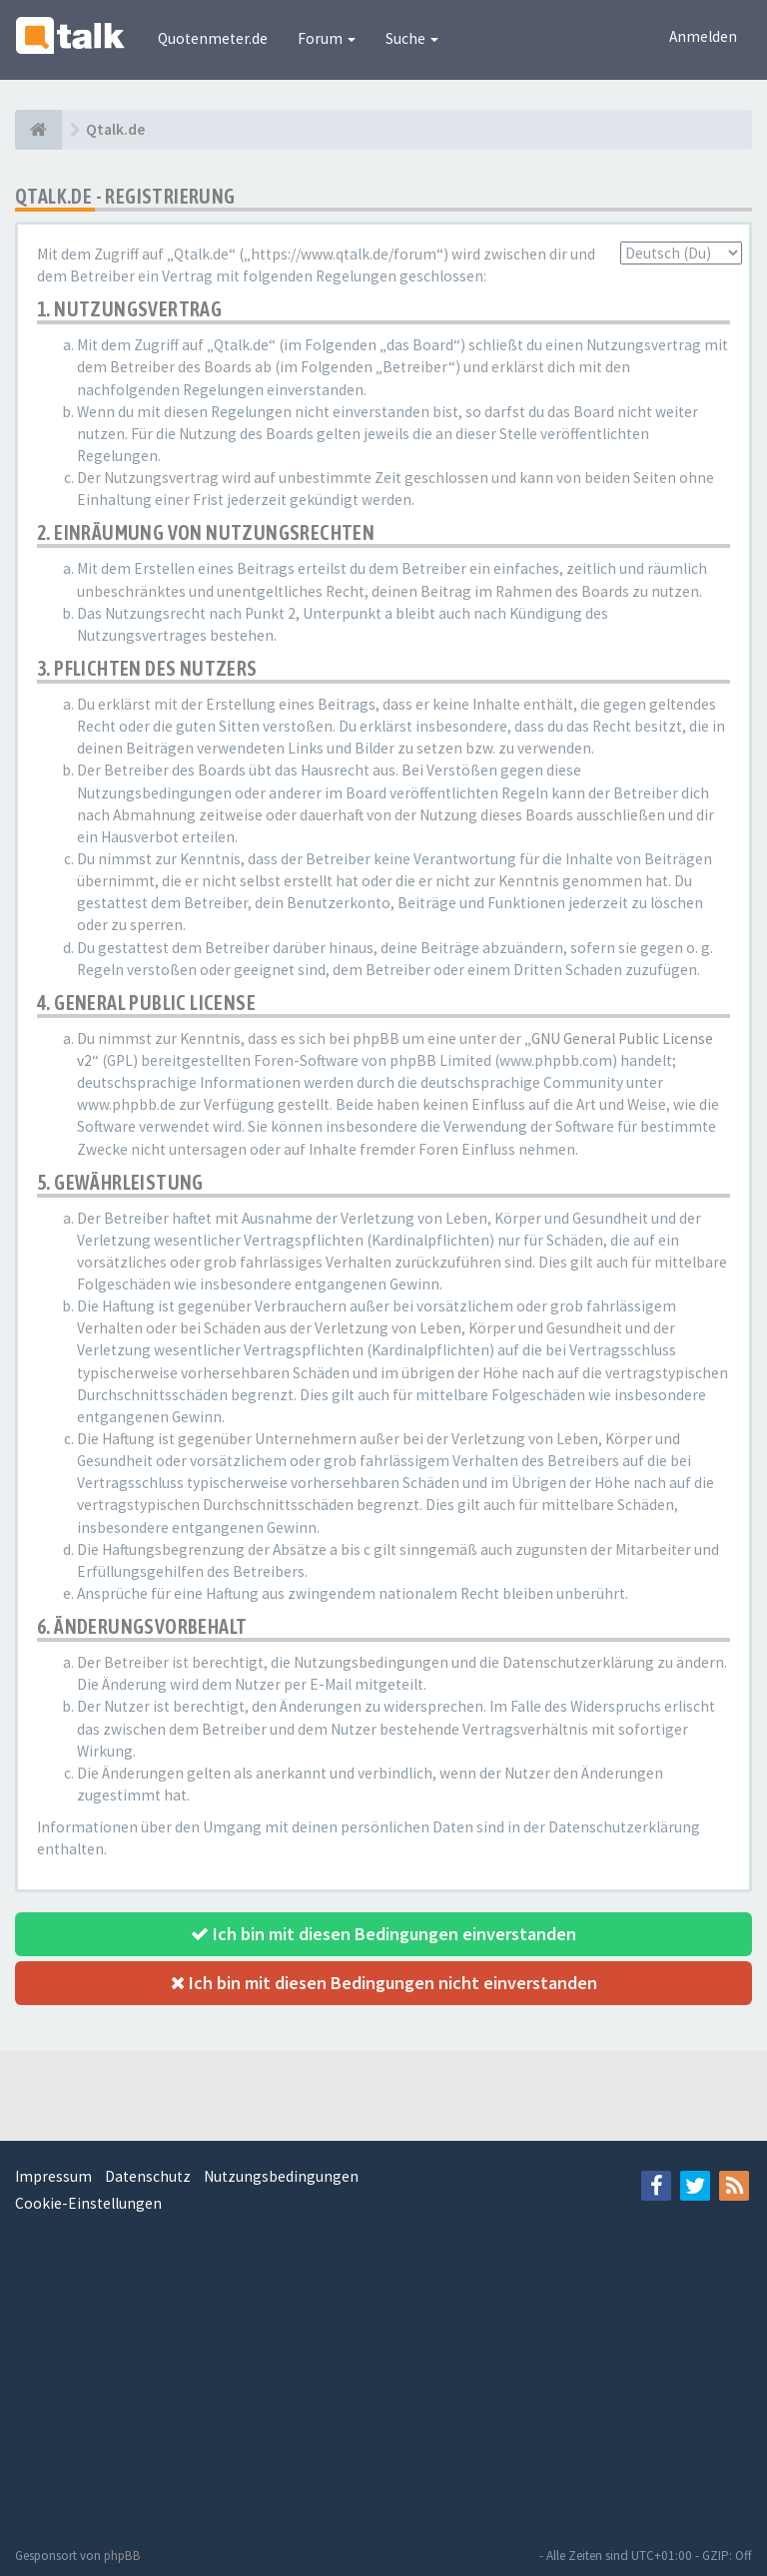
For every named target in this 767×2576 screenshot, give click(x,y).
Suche (411, 38)
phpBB (122, 2555)
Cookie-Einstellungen (88, 2203)
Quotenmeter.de (213, 38)
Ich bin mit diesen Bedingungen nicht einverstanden (384, 1982)
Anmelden (703, 36)
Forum (327, 38)
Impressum (53, 2176)
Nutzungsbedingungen (281, 2176)
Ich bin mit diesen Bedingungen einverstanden (383, 1933)
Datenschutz (148, 2176)
